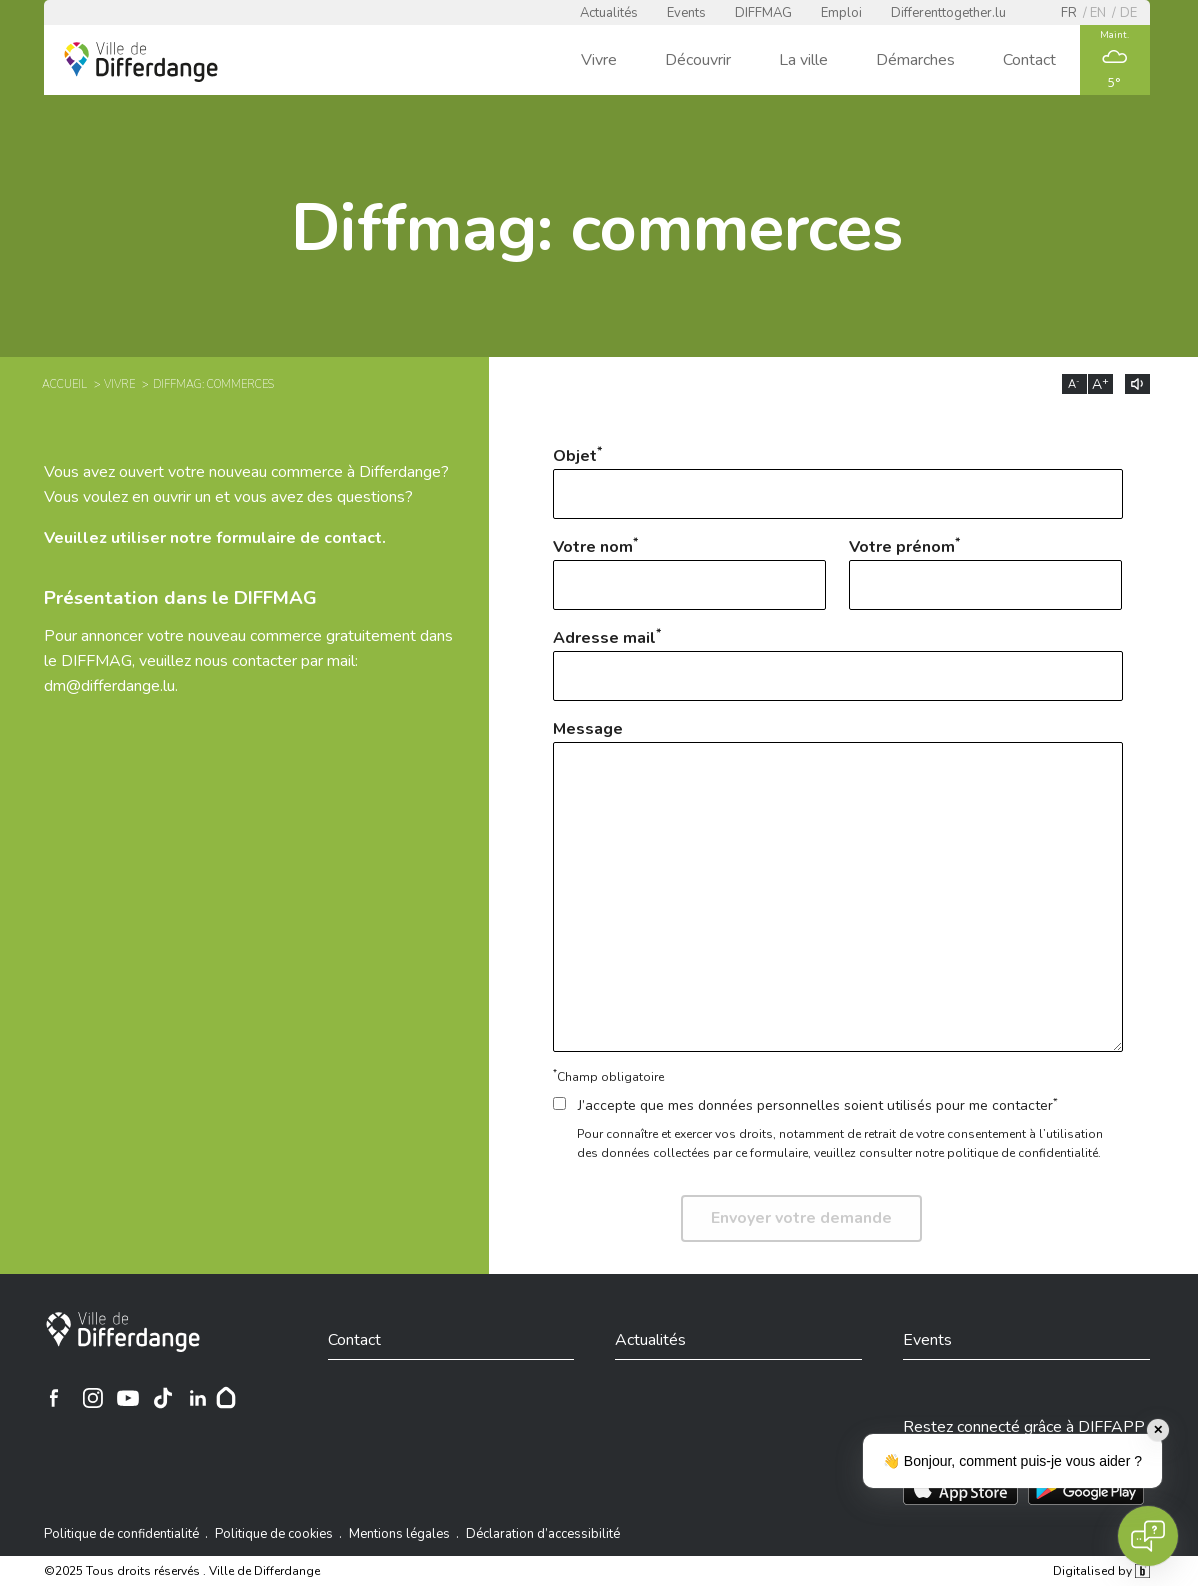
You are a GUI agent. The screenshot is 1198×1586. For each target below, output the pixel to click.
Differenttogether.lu (948, 13)
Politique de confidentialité (121, 1534)
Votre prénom (985, 572)
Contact (1029, 60)
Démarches (915, 60)
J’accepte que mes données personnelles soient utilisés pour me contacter (805, 1105)
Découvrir (698, 60)
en (1098, 13)
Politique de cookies (274, 1534)
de (1128, 13)
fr (1069, 13)
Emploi (841, 13)
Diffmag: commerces (213, 384)
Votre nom (689, 572)
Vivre (599, 60)
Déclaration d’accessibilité (543, 1534)
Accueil (64, 384)
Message (837, 884)
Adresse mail (837, 663)
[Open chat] (1148, 1536)
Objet (837, 481)
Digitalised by (1101, 1571)
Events (686, 13)
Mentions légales (399, 1534)
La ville (803, 60)
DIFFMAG (763, 13)
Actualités (609, 13)
